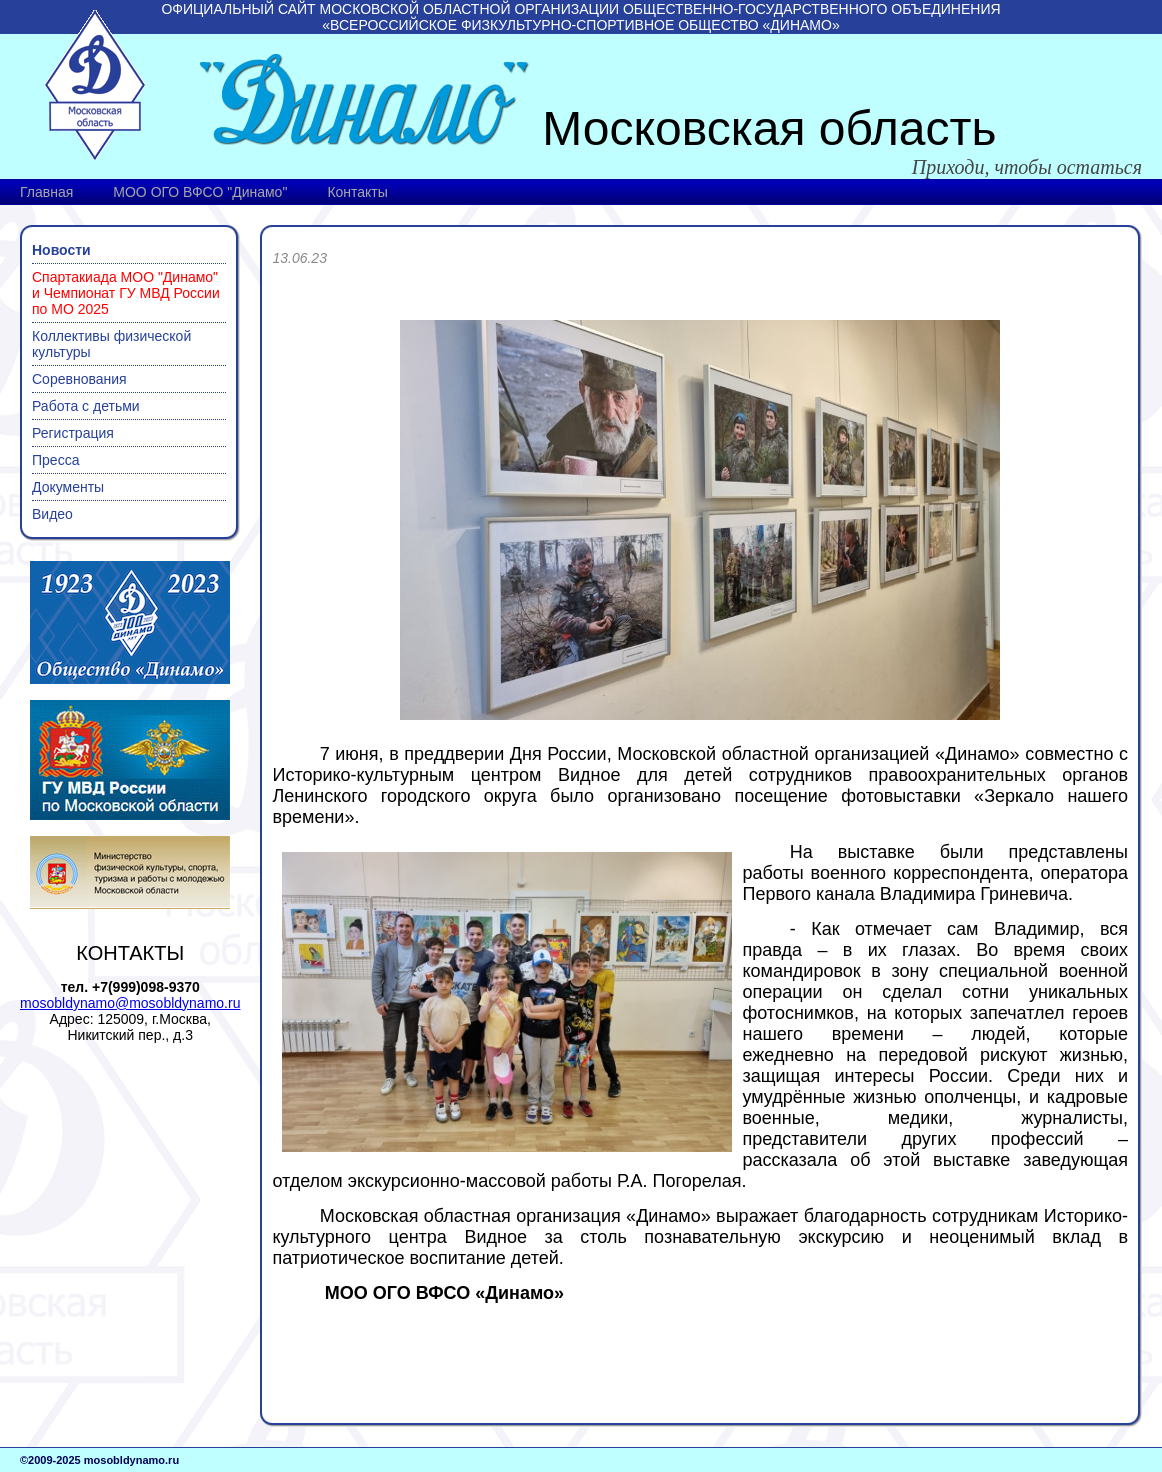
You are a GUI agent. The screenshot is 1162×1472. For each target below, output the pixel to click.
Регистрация (73, 433)
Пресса (55, 460)
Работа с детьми (86, 406)
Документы (68, 487)
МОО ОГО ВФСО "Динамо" (200, 192)
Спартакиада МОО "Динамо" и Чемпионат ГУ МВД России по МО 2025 (126, 293)
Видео (52, 514)
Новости (61, 250)
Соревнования (79, 379)
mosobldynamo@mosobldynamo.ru (130, 1003)
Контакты (357, 192)
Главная (46, 192)
